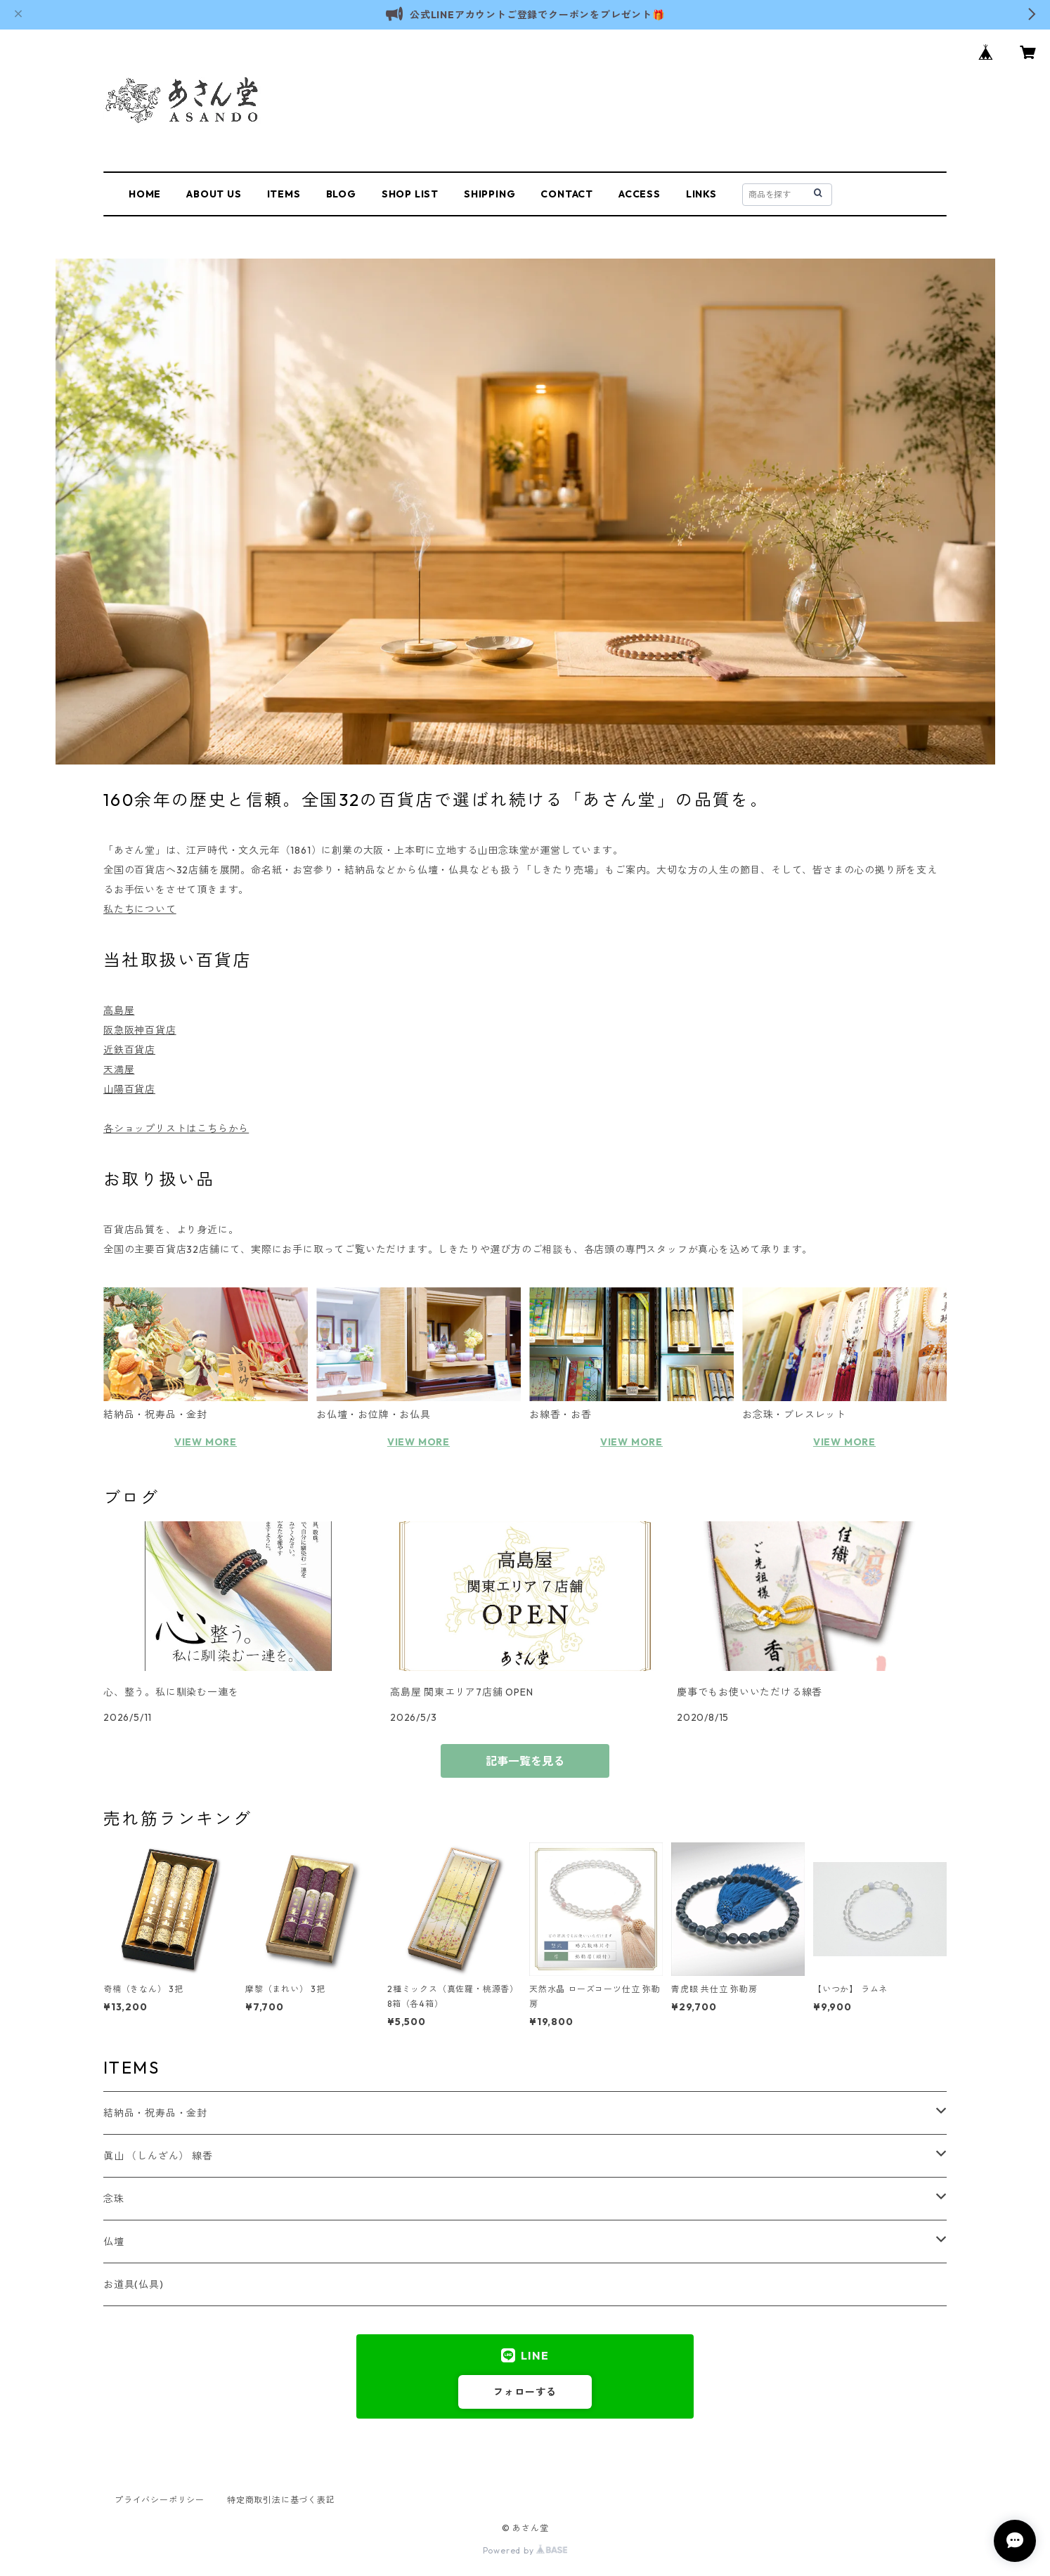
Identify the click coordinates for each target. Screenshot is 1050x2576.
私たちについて (139, 909)
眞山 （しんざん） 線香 (158, 2155)
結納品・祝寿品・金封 (155, 2113)
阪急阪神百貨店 (139, 1030)
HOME (145, 194)
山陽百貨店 (129, 1089)
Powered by (525, 2550)
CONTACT (566, 194)
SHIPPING (489, 194)
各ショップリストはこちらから (176, 1128)
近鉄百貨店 (129, 1049)
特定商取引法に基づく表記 (281, 2499)
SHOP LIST (410, 194)
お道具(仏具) (133, 2284)
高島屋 (118, 1010)
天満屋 (118, 1069)
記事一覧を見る (525, 1761)
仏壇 (113, 2241)
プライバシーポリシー (160, 2499)
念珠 (113, 2198)
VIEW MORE (205, 1442)
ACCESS (639, 194)
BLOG (341, 194)
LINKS (701, 194)
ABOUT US (213, 194)
